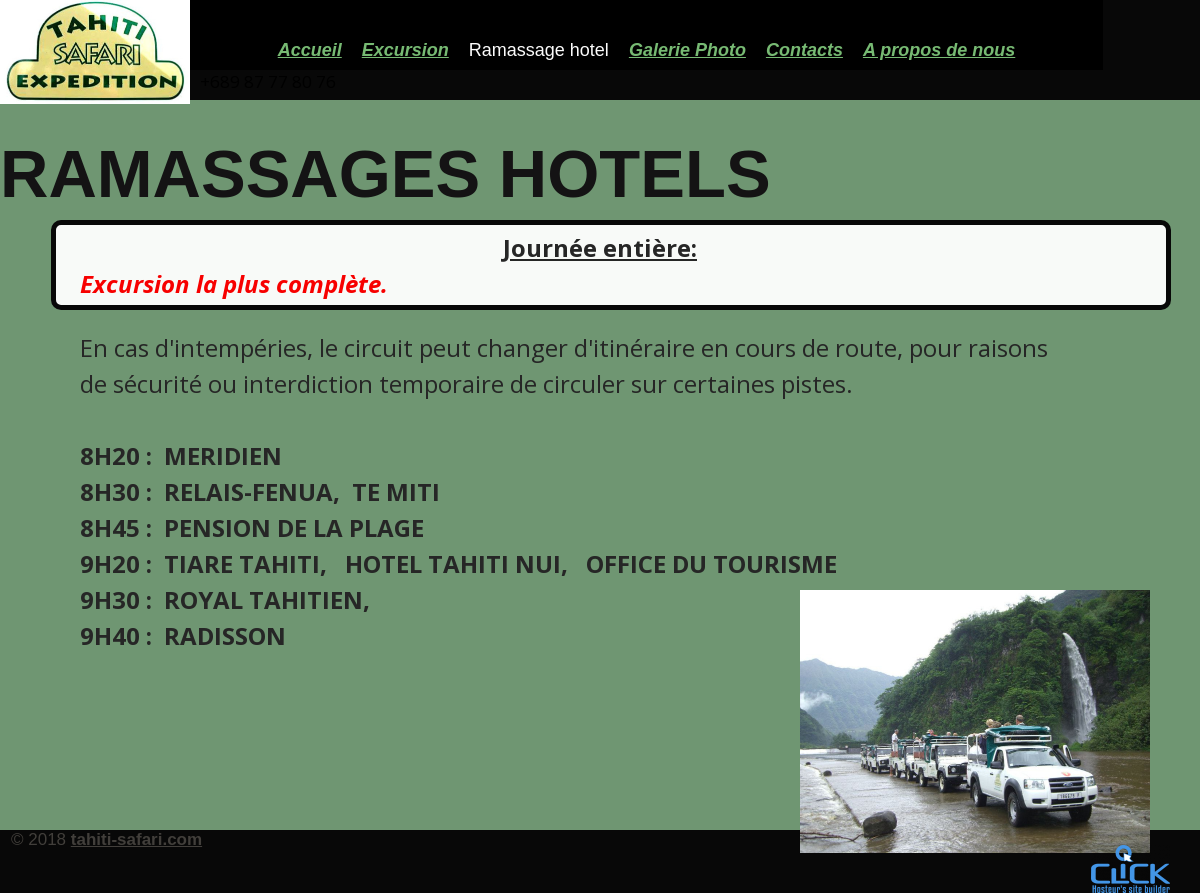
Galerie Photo (687, 50)
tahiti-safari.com (136, 839)
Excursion (405, 50)
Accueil (310, 50)
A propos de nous (939, 50)
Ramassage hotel (539, 50)
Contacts (804, 50)
